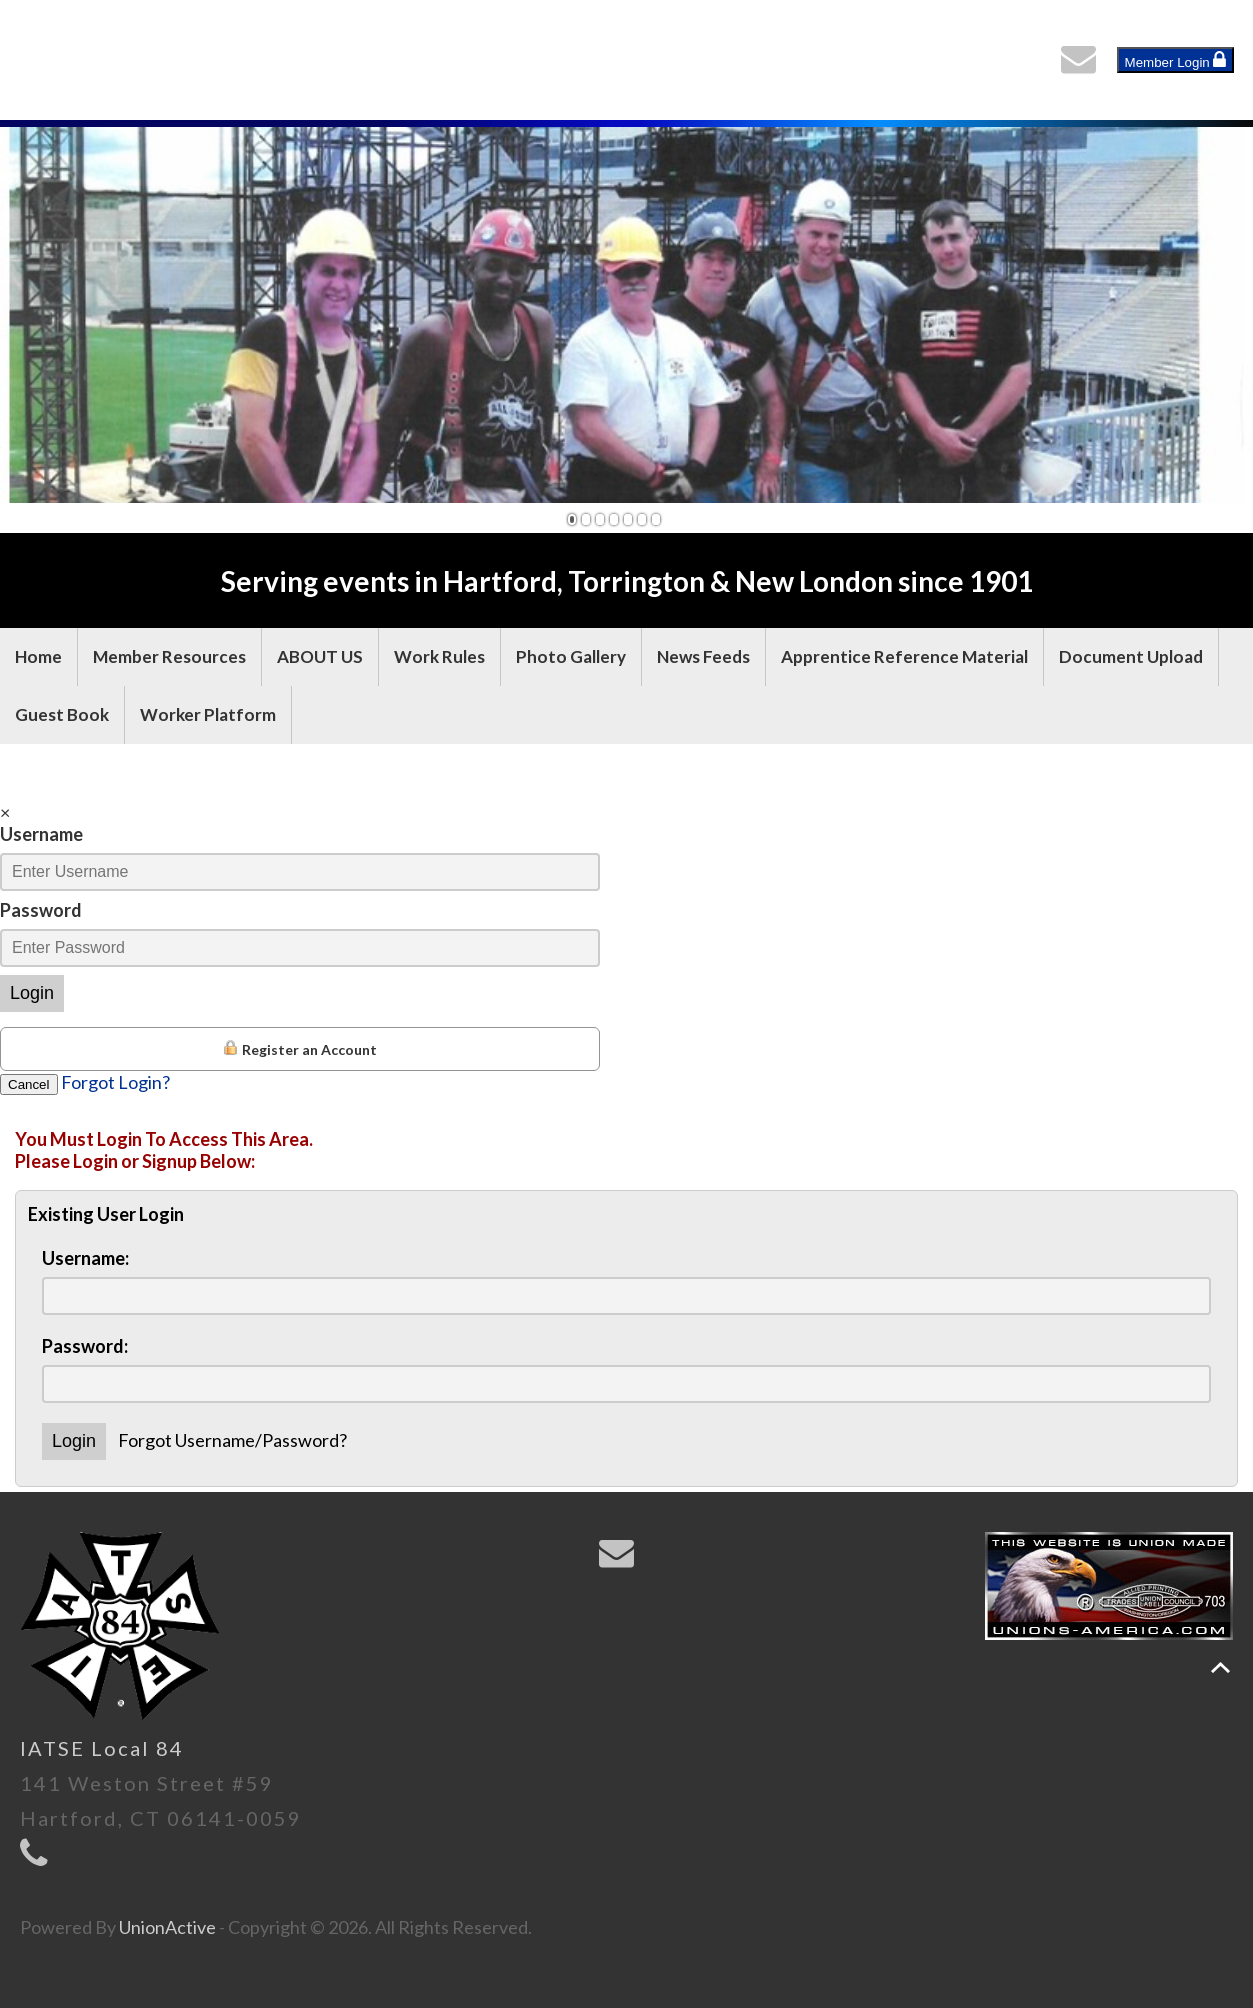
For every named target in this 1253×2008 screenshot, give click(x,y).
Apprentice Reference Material (904, 656)
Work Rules (439, 656)
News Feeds (703, 656)
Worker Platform (208, 714)
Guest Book (62, 714)
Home (38, 656)
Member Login (1176, 60)
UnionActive (167, 1927)
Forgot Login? (115, 1082)
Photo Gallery (571, 656)
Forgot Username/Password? (232, 1440)
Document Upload (1131, 656)
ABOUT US (320, 656)
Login (32, 993)
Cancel (29, 1084)
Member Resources (169, 656)
